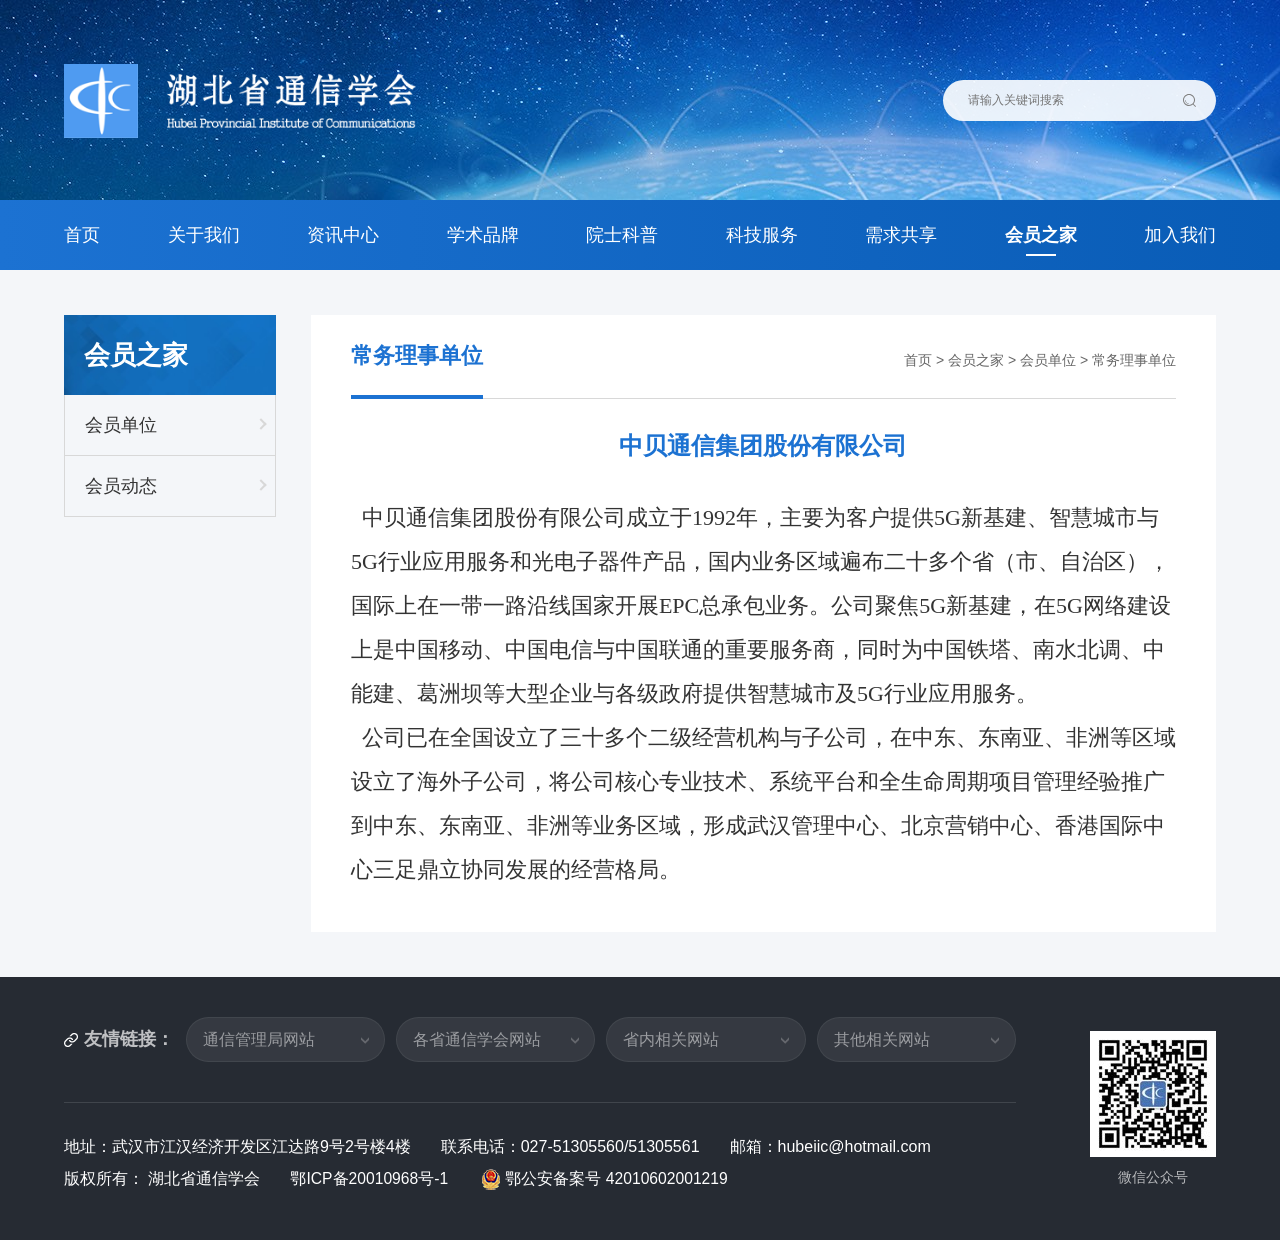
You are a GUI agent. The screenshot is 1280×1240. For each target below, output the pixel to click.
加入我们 (1180, 235)
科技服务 (762, 235)
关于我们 (204, 235)
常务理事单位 (1134, 360)
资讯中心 (343, 235)
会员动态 (121, 486)
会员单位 (121, 425)
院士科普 (622, 235)
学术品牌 (483, 235)
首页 (82, 235)
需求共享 (901, 235)
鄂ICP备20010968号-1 (372, 1178)
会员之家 (1041, 235)
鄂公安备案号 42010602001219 (609, 1178)
